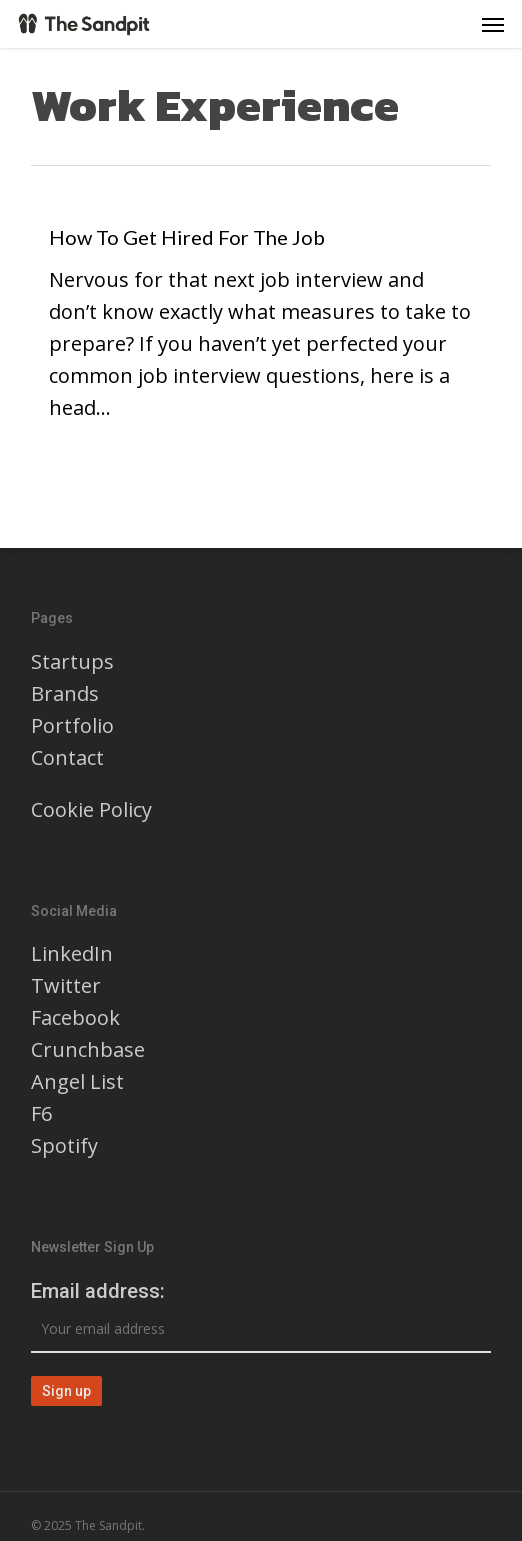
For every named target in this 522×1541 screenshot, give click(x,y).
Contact (67, 757)
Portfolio (72, 725)
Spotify (64, 1145)
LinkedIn (72, 953)
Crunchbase (88, 1049)
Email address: (98, 1291)
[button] (493, 24)
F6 (41, 1113)
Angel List (77, 1081)
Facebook (75, 1017)
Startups (72, 661)
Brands (65, 693)
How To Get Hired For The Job (187, 237)
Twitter (66, 985)
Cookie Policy (91, 809)
